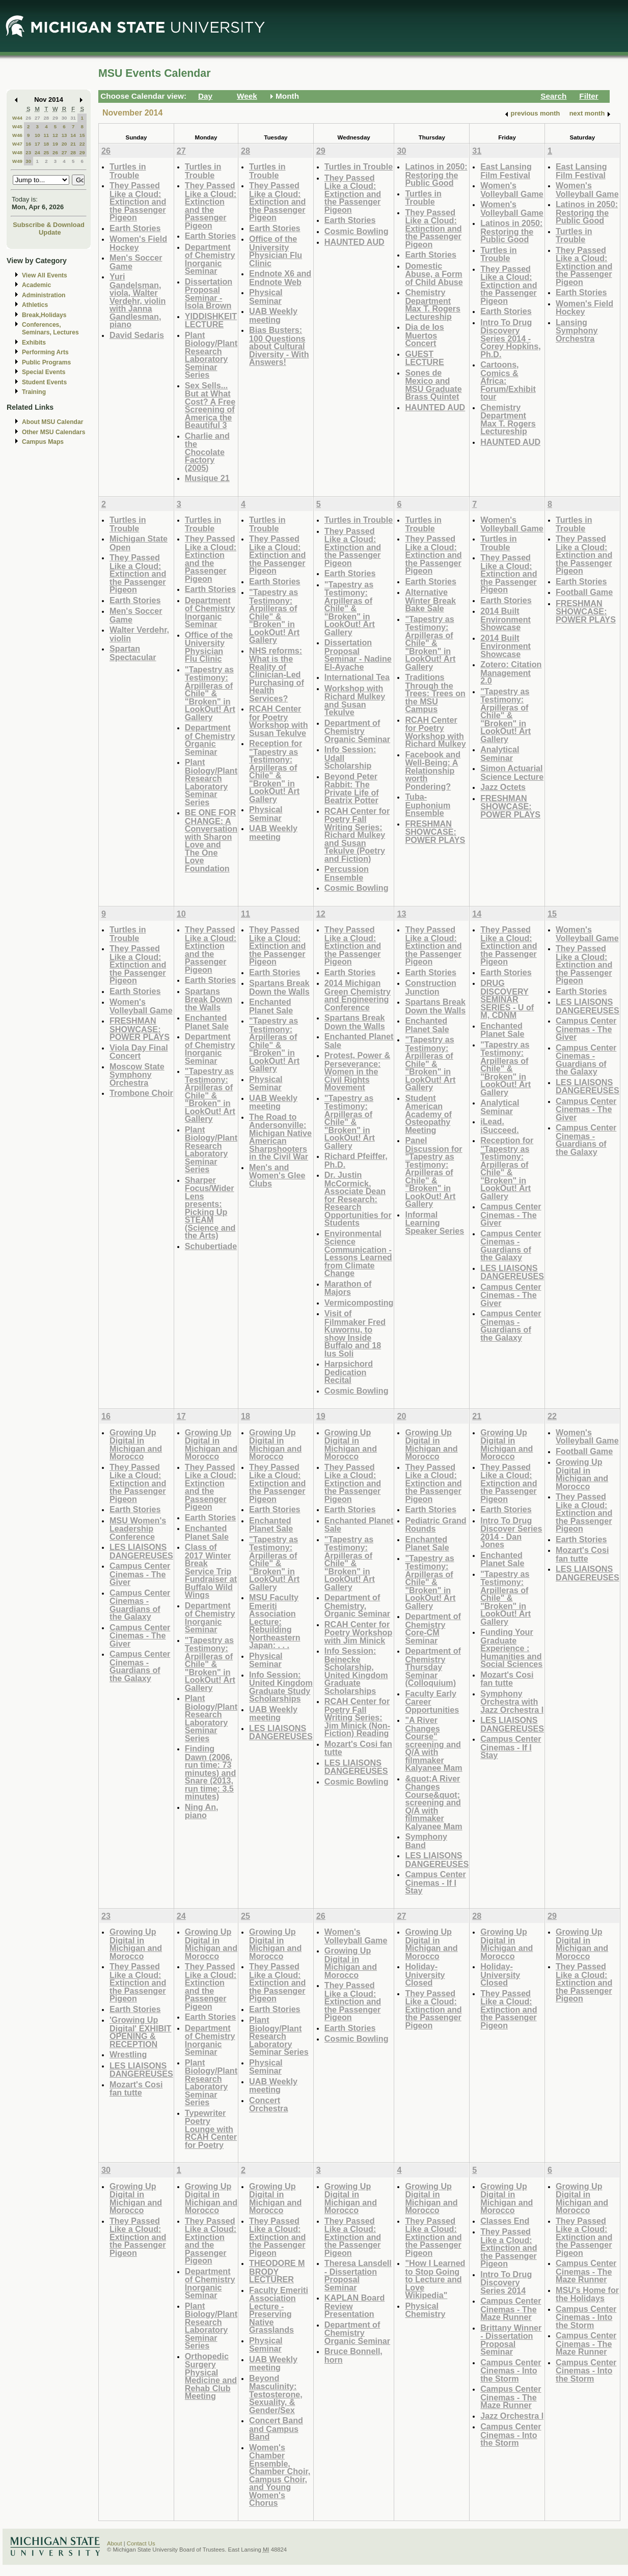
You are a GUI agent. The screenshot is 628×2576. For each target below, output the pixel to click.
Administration (43, 295)
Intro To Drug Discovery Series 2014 (506, 2282)
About (114, 2543)
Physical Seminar (266, 296)
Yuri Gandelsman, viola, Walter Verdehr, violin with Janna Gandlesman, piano (138, 300)
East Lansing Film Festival (506, 171)
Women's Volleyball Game (511, 190)
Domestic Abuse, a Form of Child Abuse (433, 274)
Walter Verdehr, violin (139, 634)
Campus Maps (43, 441)
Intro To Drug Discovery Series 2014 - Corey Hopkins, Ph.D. (510, 338)
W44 (17, 118)
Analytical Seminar (499, 753)
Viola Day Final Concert (139, 1052)
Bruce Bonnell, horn (353, 2355)
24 (37, 152)
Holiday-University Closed (425, 1974)
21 (73, 144)
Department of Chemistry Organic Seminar (210, 739)
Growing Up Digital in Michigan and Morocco (136, 1444)
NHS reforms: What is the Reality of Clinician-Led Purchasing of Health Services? (276, 674)
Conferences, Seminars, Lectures (50, 328)
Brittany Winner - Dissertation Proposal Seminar (510, 2340)
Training (34, 391)
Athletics (35, 304)
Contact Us (141, 2543)
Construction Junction (430, 987)
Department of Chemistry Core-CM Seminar (433, 1628)
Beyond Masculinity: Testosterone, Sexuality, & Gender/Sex (276, 2394)
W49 (17, 161)
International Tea (357, 677)
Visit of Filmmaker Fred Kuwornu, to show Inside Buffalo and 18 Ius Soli (355, 1333)
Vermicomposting (359, 1302)
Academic (36, 285)
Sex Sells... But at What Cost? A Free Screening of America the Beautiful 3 (210, 405)
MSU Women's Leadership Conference (138, 1528)
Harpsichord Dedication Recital (348, 1371)
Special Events (43, 372)
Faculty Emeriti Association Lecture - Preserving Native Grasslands (278, 2310)
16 (28, 144)
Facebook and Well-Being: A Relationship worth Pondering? (432, 770)
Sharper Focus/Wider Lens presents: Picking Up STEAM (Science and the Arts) (210, 1207)
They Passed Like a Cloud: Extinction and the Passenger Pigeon (138, 201)
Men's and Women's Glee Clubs (277, 1175)
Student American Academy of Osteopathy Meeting (428, 1114)
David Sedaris (137, 334)
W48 (17, 152)
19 (55, 144)
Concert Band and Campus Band (276, 2428)
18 (46, 144)
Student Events (44, 382)
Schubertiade (211, 1246)
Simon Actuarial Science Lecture (511, 772)
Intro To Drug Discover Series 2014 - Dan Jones (511, 1532)
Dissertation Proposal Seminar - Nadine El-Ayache (358, 654)
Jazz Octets (503, 786)
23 (28, 152)
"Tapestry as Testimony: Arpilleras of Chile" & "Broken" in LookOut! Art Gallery (210, 693)
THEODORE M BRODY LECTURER (277, 2271)
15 (82, 135)
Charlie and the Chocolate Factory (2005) (207, 451)
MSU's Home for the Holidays (587, 2294)
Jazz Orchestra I (511, 2415)
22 (82, 144)
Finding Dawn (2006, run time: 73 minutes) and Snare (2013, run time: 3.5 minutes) (210, 1772)
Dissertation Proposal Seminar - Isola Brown (208, 293)
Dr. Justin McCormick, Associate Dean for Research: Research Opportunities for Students (358, 1198)
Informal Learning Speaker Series (434, 1222)
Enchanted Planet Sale (207, 1022)
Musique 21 (207, 478)
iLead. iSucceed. (499, 1126)
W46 (17, 135)
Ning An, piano (202, 1811)
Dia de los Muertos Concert (424, 335)
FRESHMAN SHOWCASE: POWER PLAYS (435, 831)
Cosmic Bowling (356, 231)
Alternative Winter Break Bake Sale (430, 600)
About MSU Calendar (52, 422)
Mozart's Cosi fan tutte (358, 1748)
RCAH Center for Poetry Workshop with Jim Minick (358, 1632)
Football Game (584, 592)
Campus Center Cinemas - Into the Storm (510, 2370)
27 (37, 118)
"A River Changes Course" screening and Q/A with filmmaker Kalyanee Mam (433, 1743)
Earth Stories (135, 228)
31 (73, 118)
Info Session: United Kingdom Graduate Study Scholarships (281, 1687)
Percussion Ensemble (346, 873)
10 (37, 135)
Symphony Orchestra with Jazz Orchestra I (511, 1701)
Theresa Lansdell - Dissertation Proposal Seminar (358, 2275)
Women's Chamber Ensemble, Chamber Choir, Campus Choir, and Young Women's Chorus (279, 2475)
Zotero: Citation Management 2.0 (510, 672)
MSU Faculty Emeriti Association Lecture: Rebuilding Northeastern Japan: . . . (275, 1621)
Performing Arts (45, 352)
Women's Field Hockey (138, 243)
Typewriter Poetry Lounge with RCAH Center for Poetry (211, 2128)
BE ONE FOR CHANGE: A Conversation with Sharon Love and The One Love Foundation (211, 840)
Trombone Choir (141, 1092)
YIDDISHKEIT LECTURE (211, 320)
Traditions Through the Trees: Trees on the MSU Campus (435, 693)
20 (64, 144)
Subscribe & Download (49, 225)
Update (50, 232)
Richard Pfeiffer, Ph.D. (356, 1160)
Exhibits (34, 342)
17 (37, 144)
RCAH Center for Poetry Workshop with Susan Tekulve (278, 721)
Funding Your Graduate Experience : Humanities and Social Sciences (511, 1647)
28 (46, 118)
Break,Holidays (44, 315)
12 (55, 135)
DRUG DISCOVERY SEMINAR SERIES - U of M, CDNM (507, 999)
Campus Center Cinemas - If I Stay (435, 1882)
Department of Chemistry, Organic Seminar (357, 1605)
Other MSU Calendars (54, 432)
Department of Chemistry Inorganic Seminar (210, 259)
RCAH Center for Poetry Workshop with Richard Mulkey (435, 732)
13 (64, 135)
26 (28, 118)
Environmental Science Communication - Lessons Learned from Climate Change (358, 1253)
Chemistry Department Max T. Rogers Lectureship (432, 304)
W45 (17, 126)
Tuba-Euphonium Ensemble (427, 804)
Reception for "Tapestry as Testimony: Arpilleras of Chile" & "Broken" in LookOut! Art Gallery (275, 771)
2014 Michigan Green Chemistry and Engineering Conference (357, 995)
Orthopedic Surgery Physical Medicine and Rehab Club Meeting (211, 2376)
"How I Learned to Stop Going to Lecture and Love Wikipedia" (435, 2279)
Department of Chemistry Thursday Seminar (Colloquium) (433, 1666)
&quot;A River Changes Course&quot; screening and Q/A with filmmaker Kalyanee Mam (433, 1802)
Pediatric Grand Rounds (435, 1525)
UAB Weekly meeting (273, 315)
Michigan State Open (139, 543)
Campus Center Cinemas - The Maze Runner (510, 2309)
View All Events (44, 275)
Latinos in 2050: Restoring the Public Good (436, 174)
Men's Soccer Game (136, 262)
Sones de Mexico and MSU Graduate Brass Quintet (433, 385)
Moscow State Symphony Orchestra (137, 1074)
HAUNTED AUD (354, 241)
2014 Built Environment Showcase (505, 619)
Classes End (504, 2220)
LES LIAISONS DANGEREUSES (512, 1272)
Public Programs (46, 362)
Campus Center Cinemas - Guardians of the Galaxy (510, 1245)
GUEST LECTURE (424, 358)
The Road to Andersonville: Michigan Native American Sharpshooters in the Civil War (280, 1137)
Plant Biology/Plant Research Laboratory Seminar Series (211, 355)
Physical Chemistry (425, 2310)
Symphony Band (426, 1841)
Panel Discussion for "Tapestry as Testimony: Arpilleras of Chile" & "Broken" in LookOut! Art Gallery (433, 1172)
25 (46, 152)
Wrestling (128, 2054)
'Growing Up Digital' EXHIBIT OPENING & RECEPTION (140, 2032)
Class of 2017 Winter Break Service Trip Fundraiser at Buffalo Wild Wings (211, 1570)
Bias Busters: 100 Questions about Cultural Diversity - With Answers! (279, 345)
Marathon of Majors (347, 1288)
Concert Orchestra (268, 2104)
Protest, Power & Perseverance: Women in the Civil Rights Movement (357, 1071)
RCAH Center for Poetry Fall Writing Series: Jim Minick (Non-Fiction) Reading (357, 1717)
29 (55, 118)
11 (46, 135)
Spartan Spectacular (133, 653)
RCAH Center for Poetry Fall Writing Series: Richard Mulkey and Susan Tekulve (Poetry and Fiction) (357, 834)
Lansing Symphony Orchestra (577, 330)
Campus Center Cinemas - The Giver (510, 1214)
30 (64, 118)
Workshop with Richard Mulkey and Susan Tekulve (354, 700)
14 (73, 135)
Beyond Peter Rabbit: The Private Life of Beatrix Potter (351, 788)
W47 (17, 144)
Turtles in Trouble (128, 171)
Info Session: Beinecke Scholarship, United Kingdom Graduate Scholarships (356, 1670)
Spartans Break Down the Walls (208, 999)
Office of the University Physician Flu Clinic (275, 251)
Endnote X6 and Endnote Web (280, 278)
